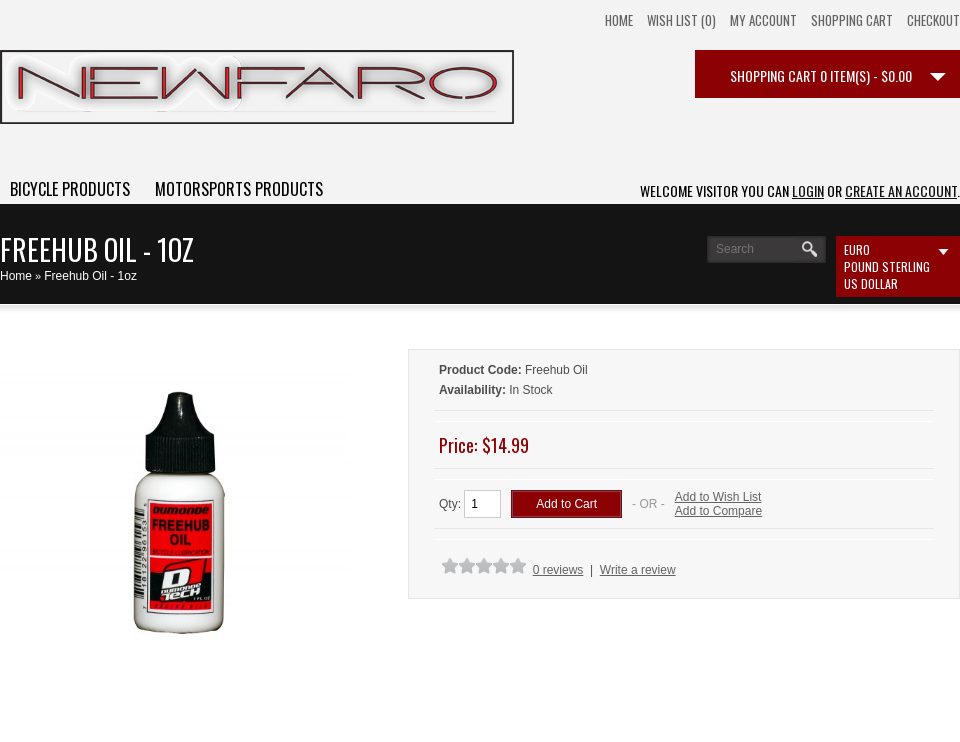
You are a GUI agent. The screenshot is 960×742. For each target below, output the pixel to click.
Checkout (933, 20)
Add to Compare (718, 511)
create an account (901, 190)
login (808, 190)
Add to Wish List (718, 497)
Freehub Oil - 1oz (90, 276)
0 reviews (558, 570)
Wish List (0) (681, 20)
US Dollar (871, 283)
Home (619, 20)
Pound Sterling (887, 266)
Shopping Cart (852, 20)
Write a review (638, 570)
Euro (857, 249)
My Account (763, 20)
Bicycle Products (70, 189)
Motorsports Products (239, 189)
